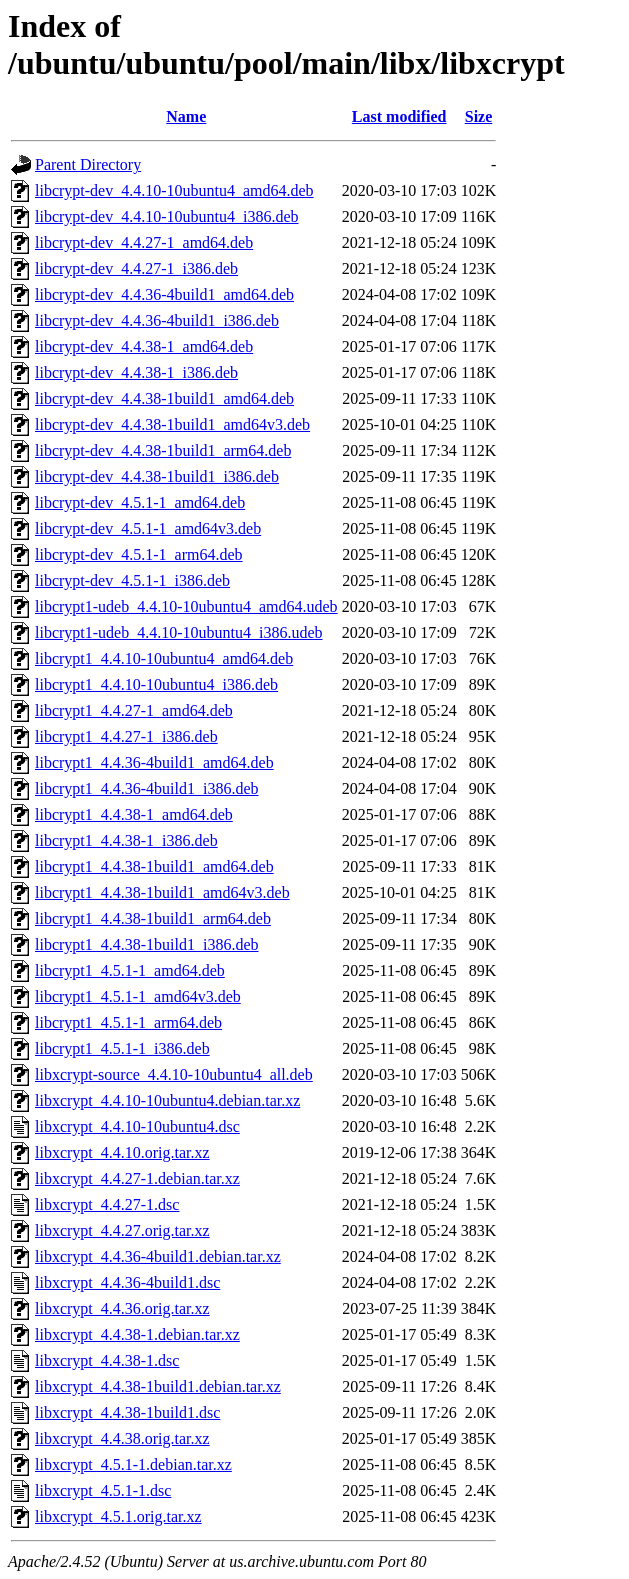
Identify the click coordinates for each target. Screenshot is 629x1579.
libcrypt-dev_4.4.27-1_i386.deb (136, 268)
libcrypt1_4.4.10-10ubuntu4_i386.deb (156, 684)
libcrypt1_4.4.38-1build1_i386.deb (147, 944)
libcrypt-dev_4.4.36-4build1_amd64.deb (164, 294)
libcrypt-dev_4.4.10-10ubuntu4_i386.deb (167, 216)
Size (479, 116)
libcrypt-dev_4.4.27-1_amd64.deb (144, 242)
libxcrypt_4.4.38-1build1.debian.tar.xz (158, 1386)
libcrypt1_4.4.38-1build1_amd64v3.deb (162, 892)
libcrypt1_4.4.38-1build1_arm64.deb (153, 918)
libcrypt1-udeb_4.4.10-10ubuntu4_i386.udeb (179, 632)
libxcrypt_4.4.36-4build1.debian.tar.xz (158, 1256)
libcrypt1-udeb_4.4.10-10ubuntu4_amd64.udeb (186, 606)
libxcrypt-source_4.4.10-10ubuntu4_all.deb (174, 1074)
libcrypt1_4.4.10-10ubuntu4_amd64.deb (164, 658)
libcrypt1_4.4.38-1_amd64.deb (134, 814)
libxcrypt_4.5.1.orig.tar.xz (118, 1516)
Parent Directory (88, 164)
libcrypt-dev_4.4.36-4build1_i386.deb (157, 320)
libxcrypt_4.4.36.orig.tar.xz (122, 1308)
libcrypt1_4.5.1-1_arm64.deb (128, 1022)
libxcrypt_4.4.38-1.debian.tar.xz (137, 1334)
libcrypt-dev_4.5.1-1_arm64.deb (139, 554)
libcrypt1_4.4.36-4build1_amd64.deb (154, 762)
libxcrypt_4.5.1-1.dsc (103, 1490)
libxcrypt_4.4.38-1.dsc (107, 1360)
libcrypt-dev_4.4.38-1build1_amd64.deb (164, 398)
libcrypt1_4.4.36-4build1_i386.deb (147, 788)
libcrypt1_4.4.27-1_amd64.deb (134, 710)
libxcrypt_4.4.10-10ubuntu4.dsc (137, 1126)
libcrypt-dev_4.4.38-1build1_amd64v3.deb (172, 424)
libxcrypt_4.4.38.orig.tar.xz (122, 1438)
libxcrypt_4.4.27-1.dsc (107, 1204)
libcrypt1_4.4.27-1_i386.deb (126, 736)
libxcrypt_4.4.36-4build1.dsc (127, 1282)
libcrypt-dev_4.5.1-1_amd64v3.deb (148, 528)
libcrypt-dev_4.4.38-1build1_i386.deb (157, 476)
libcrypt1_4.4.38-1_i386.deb (126, 840)
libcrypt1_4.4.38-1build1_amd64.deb (154, 866)
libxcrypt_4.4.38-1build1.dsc (127, 1412)
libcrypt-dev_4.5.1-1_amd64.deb (140, 502)
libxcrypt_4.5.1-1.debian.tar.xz (133, 1464)
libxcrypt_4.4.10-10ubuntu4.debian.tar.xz (167, 1100)
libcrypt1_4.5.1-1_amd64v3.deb (138, 996)
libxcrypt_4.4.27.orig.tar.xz (122, 1230)
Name (186, 116)
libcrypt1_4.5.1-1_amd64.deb (130, 970)
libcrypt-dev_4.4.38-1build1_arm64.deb (163, 450)
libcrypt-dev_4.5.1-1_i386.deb (132, 580)
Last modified (399, 116)
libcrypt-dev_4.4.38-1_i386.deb (136, 372)
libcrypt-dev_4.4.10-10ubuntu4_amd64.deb (174, 190)
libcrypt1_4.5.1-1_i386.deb (122, 1048)
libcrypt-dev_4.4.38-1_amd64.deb (144, 346)
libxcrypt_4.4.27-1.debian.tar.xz (137, 1178)
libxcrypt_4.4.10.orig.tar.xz (122, 1152)
